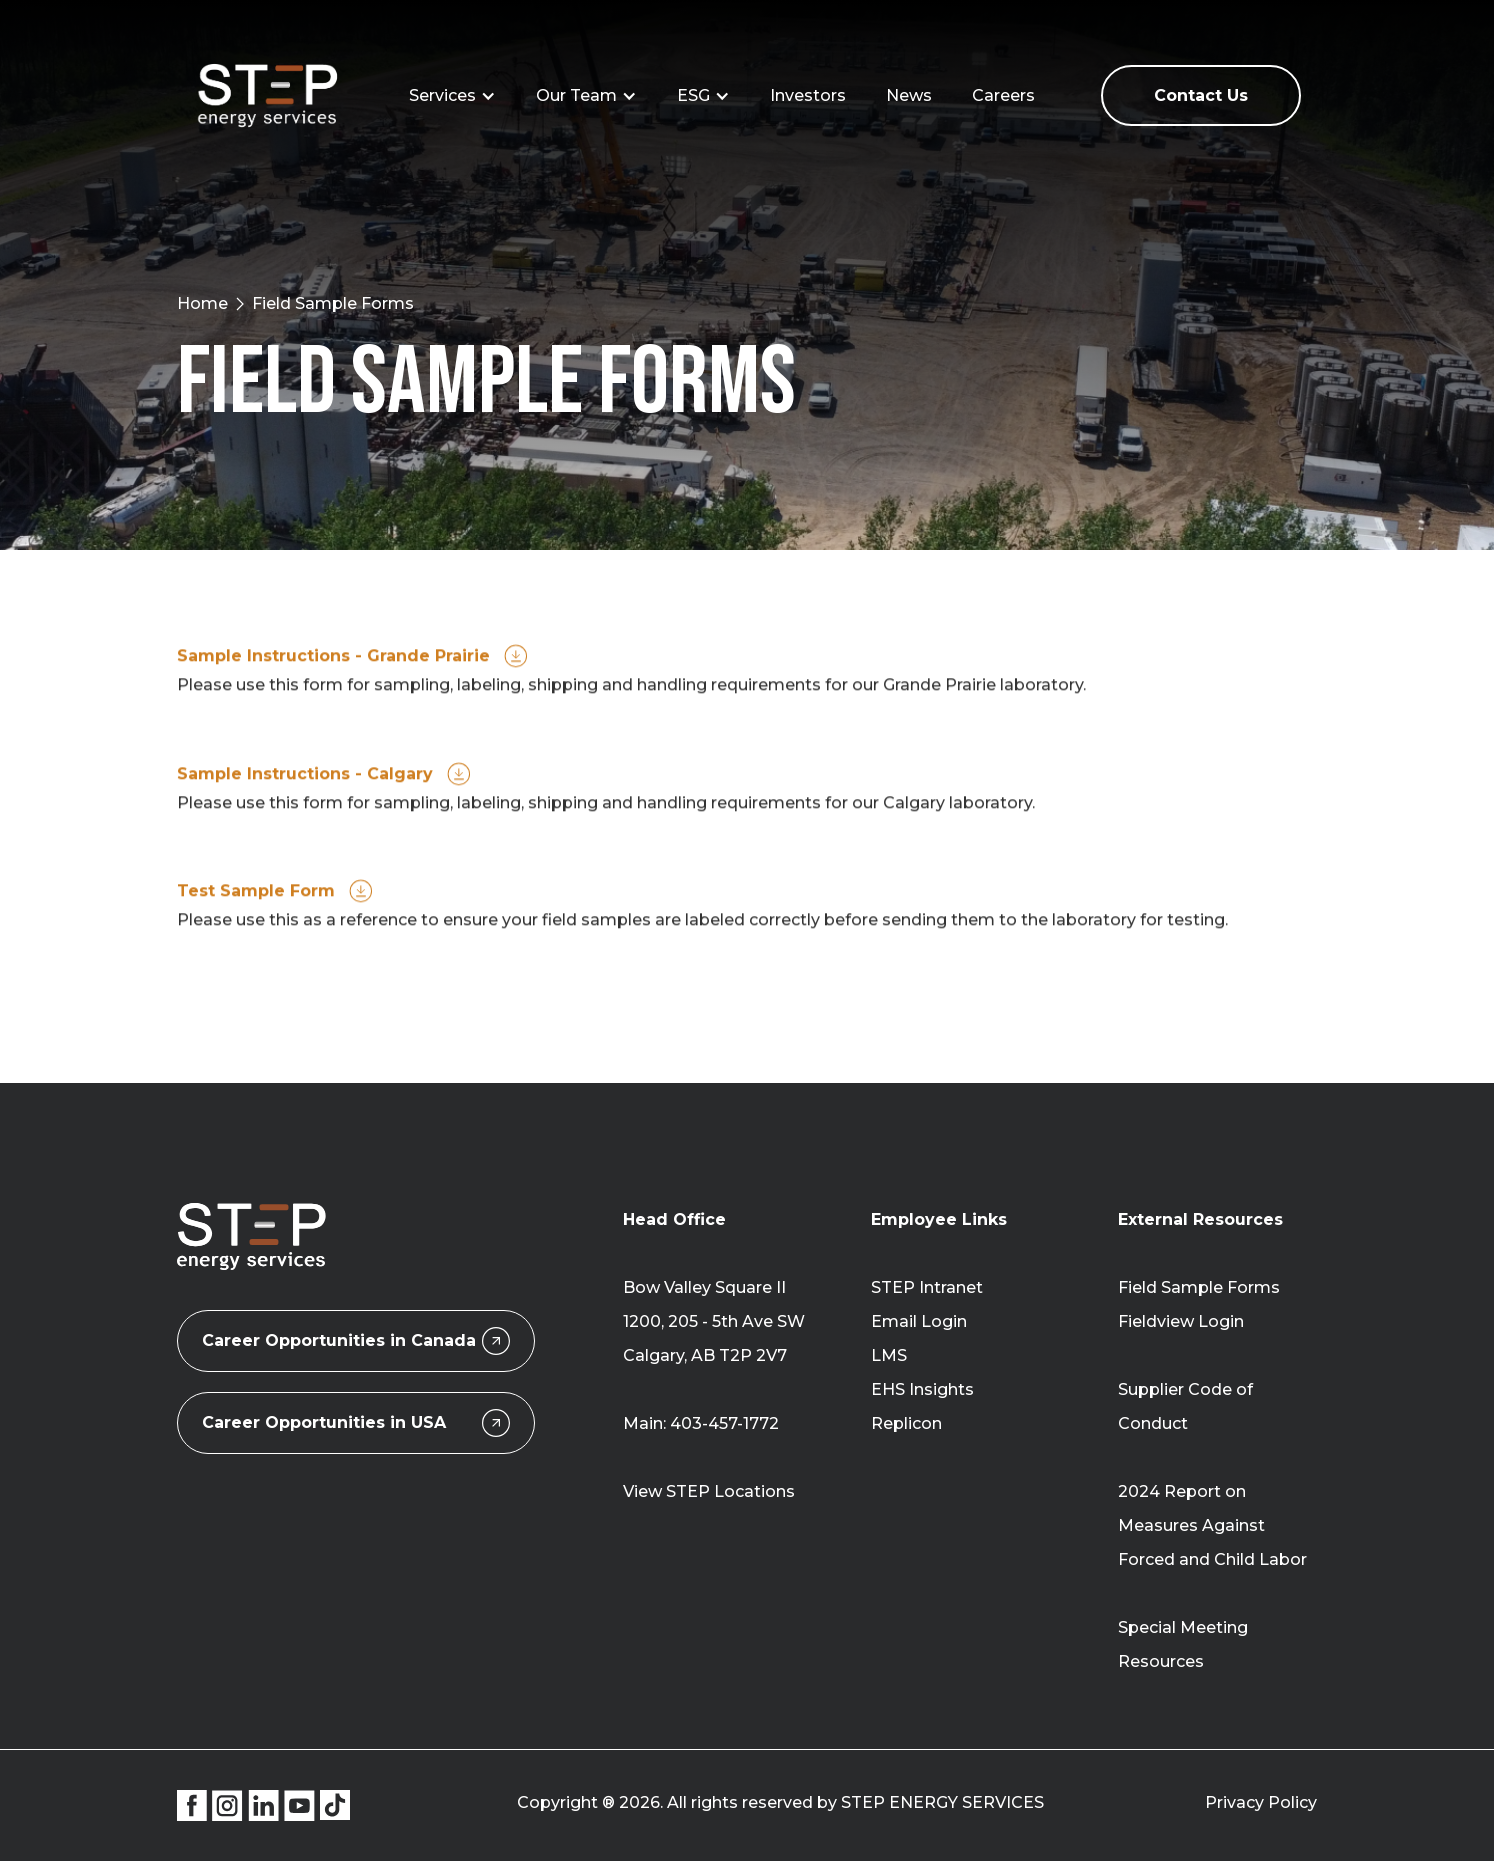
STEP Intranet (927, 1287)
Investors (808, 95)
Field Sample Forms (1199, 1287)
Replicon (906, 1423)
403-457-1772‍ (724, 1423)
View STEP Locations (709, 1491)
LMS (889, 1355)
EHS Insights (922, 1389)
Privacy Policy (1261, 1802)
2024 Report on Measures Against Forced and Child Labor (1212, 1525)
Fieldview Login (1181, 1321)
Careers (1003, 95)
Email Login (919, 1321)
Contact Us (1201, 95)
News (909, 95)
